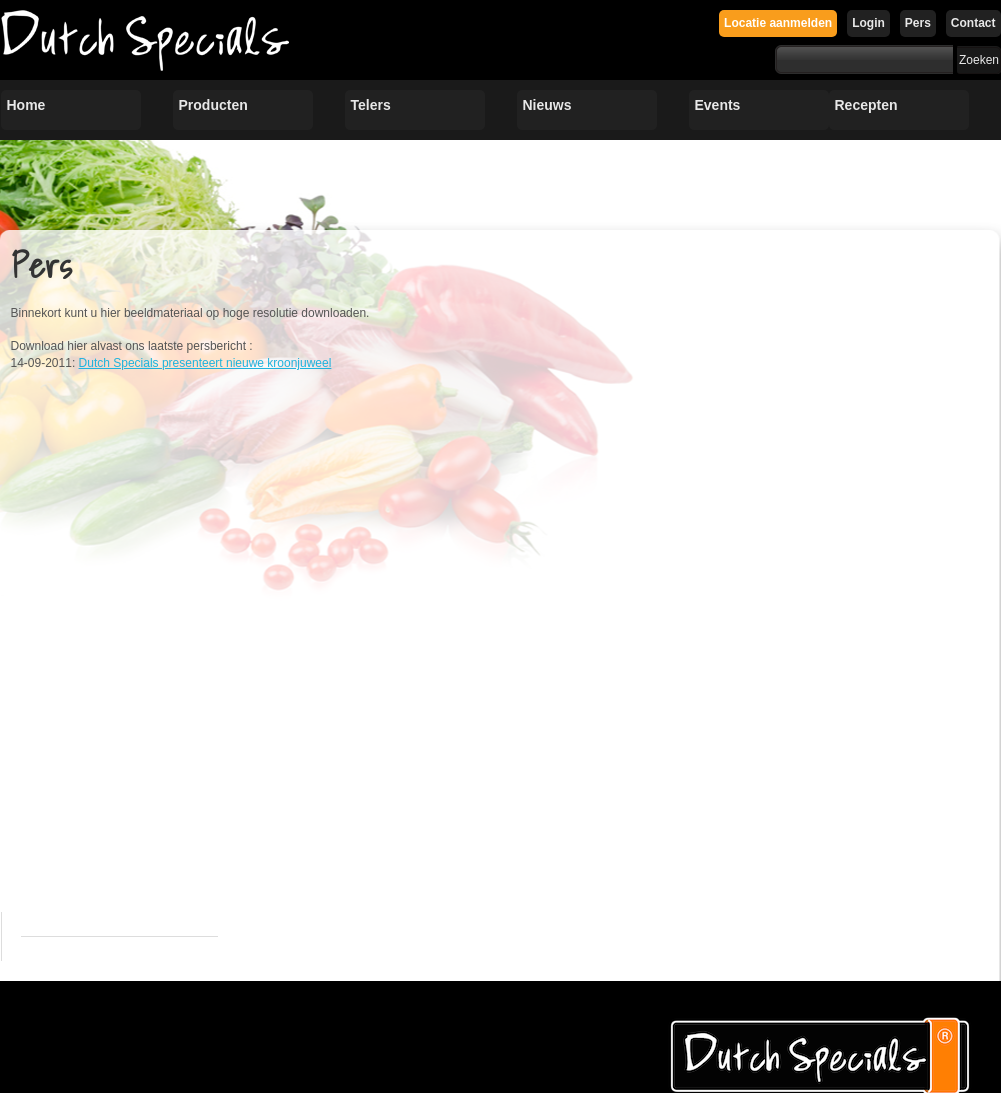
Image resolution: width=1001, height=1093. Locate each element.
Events (718, 105)
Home (26, 105)
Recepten (866, 105)
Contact (973, 23)
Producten (213, 105)
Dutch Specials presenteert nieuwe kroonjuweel (205, 363)
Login (868, 23)
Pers (918, 23)
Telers (371, 105)
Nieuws (547, 105)
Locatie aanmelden (778, 23)
